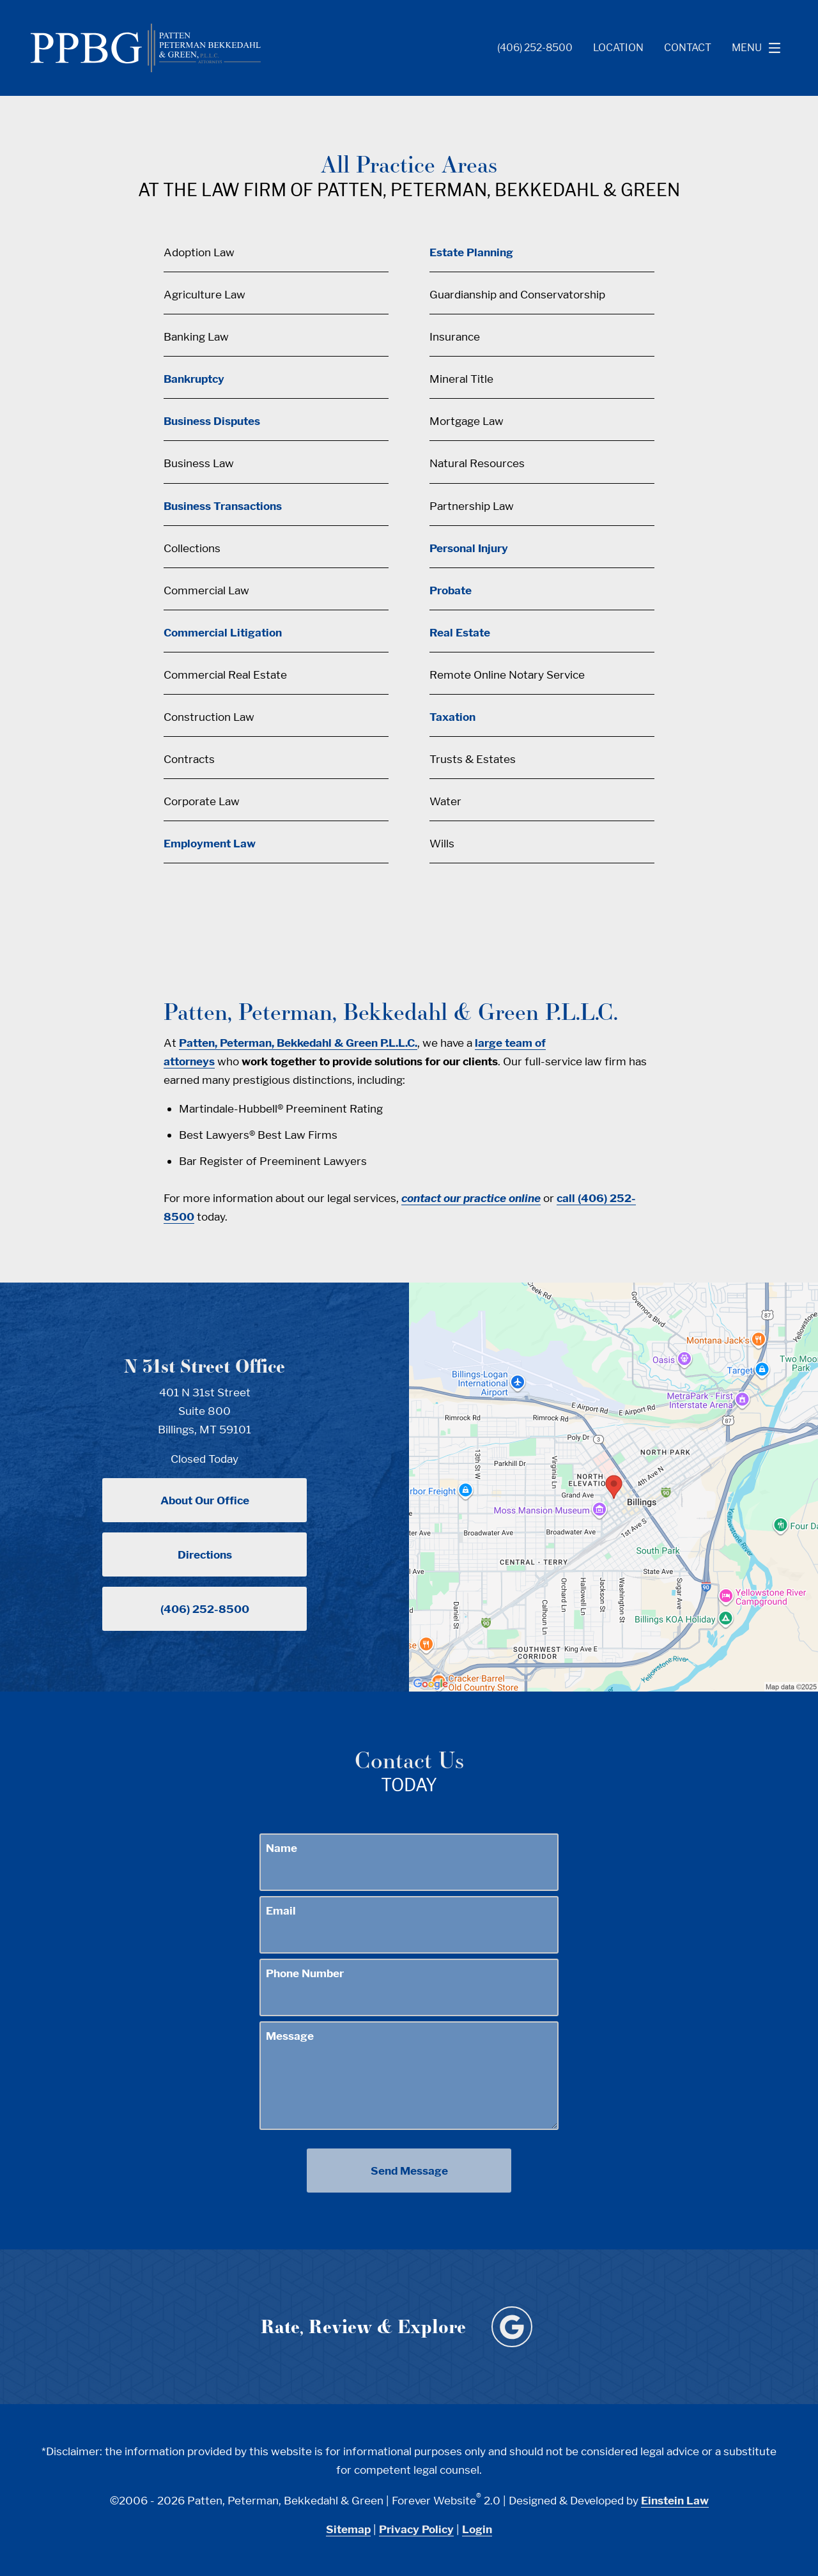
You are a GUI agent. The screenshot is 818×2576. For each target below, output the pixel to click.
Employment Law (210, 843)
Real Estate (459, 632)
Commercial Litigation (223, 632)
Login (477, 2529)
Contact (687, 48)
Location (618, 48)
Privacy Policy (416, 2529)
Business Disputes (212, 421)
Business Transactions (223, 506)
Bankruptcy (194, 378)
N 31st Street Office (204, 1366)
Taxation (452, 716)
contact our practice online (471, 1198)
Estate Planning (471, 252)
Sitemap (348, 2529)
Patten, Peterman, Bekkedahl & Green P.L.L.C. (298, 1042)
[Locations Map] (613, 1485)
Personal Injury (468, 548)
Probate (450, 590)
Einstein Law (675, 2500)
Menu (759, 48)
